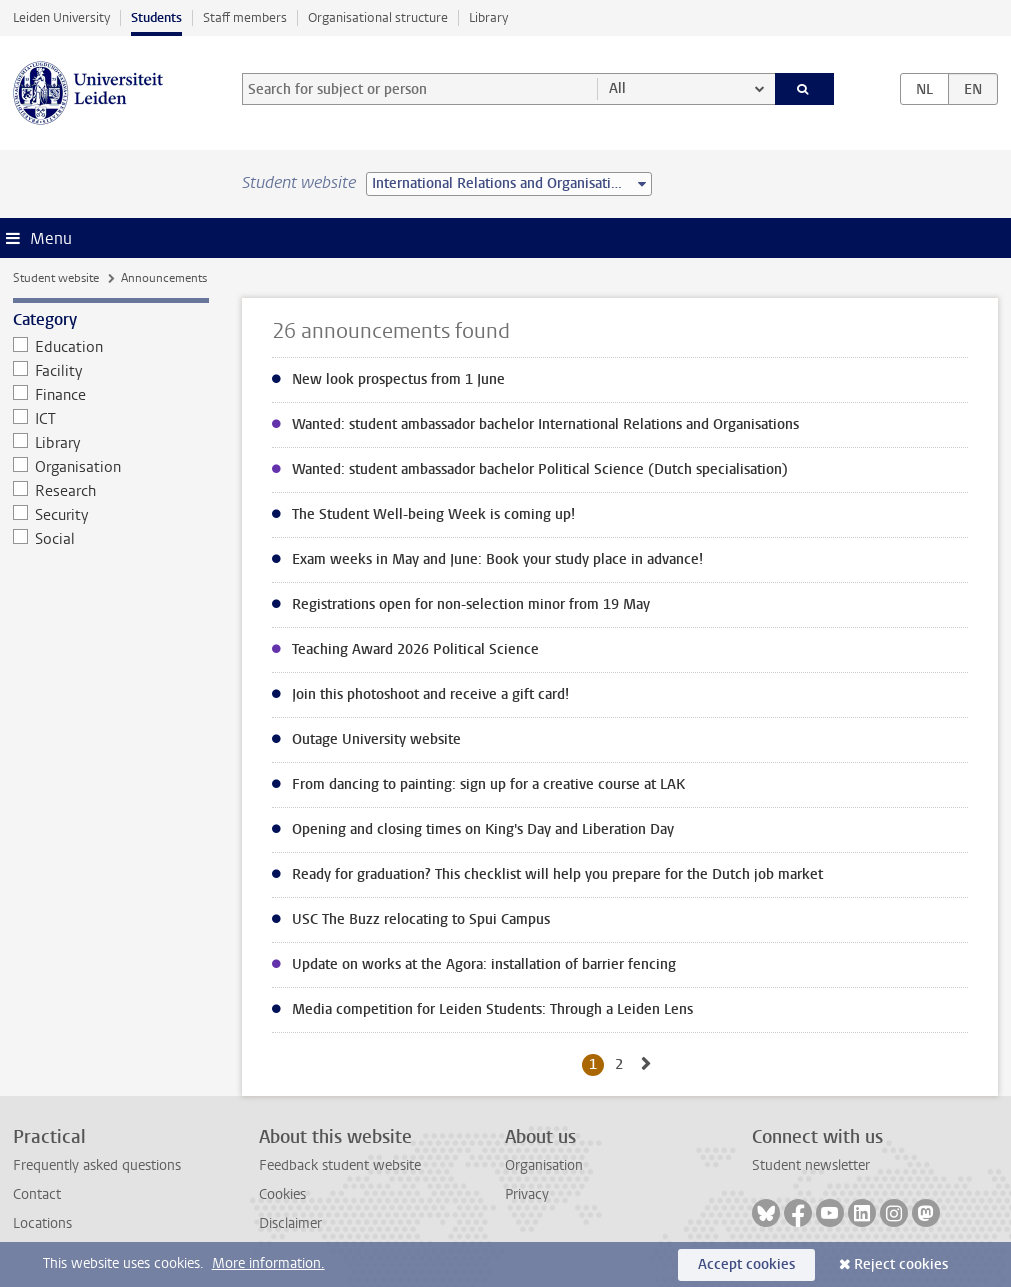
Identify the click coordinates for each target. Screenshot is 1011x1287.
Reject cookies (901, 1264)
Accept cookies (746, 1264)
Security (51, 515)
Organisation (67, 467)
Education (58, 347)
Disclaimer (290, 1223)
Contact (37, 1194)
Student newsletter (811, 1165)
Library (488, 17)
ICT (35, 419)
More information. (268, 1263)
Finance (50, 395)
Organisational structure (378, 17)
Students (156, 17)
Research (55, 491)
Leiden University (61, 17)
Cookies (282, 1194)
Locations (42, 1223)
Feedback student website (340, 1165)
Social (44, 539)
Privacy (527, 1194)
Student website (56, 278)
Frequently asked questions (97, 1165)
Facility (48, 371)
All (617, 88)
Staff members (245, 17)
